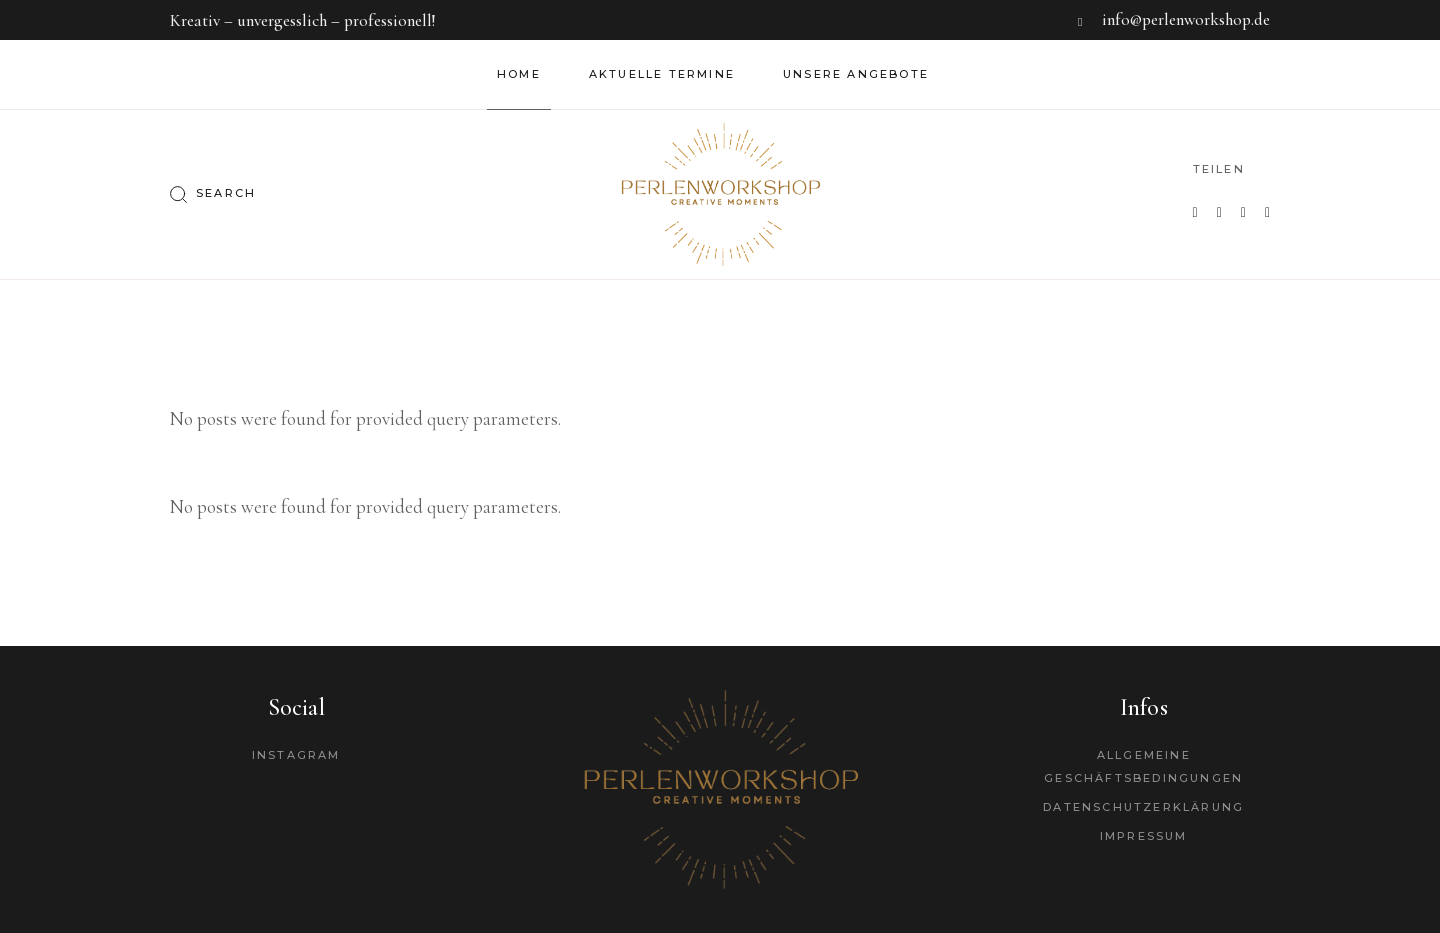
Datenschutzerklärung (1143, 807)
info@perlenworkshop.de (1186, 19)
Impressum (1144, 836)
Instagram (296, 755)
